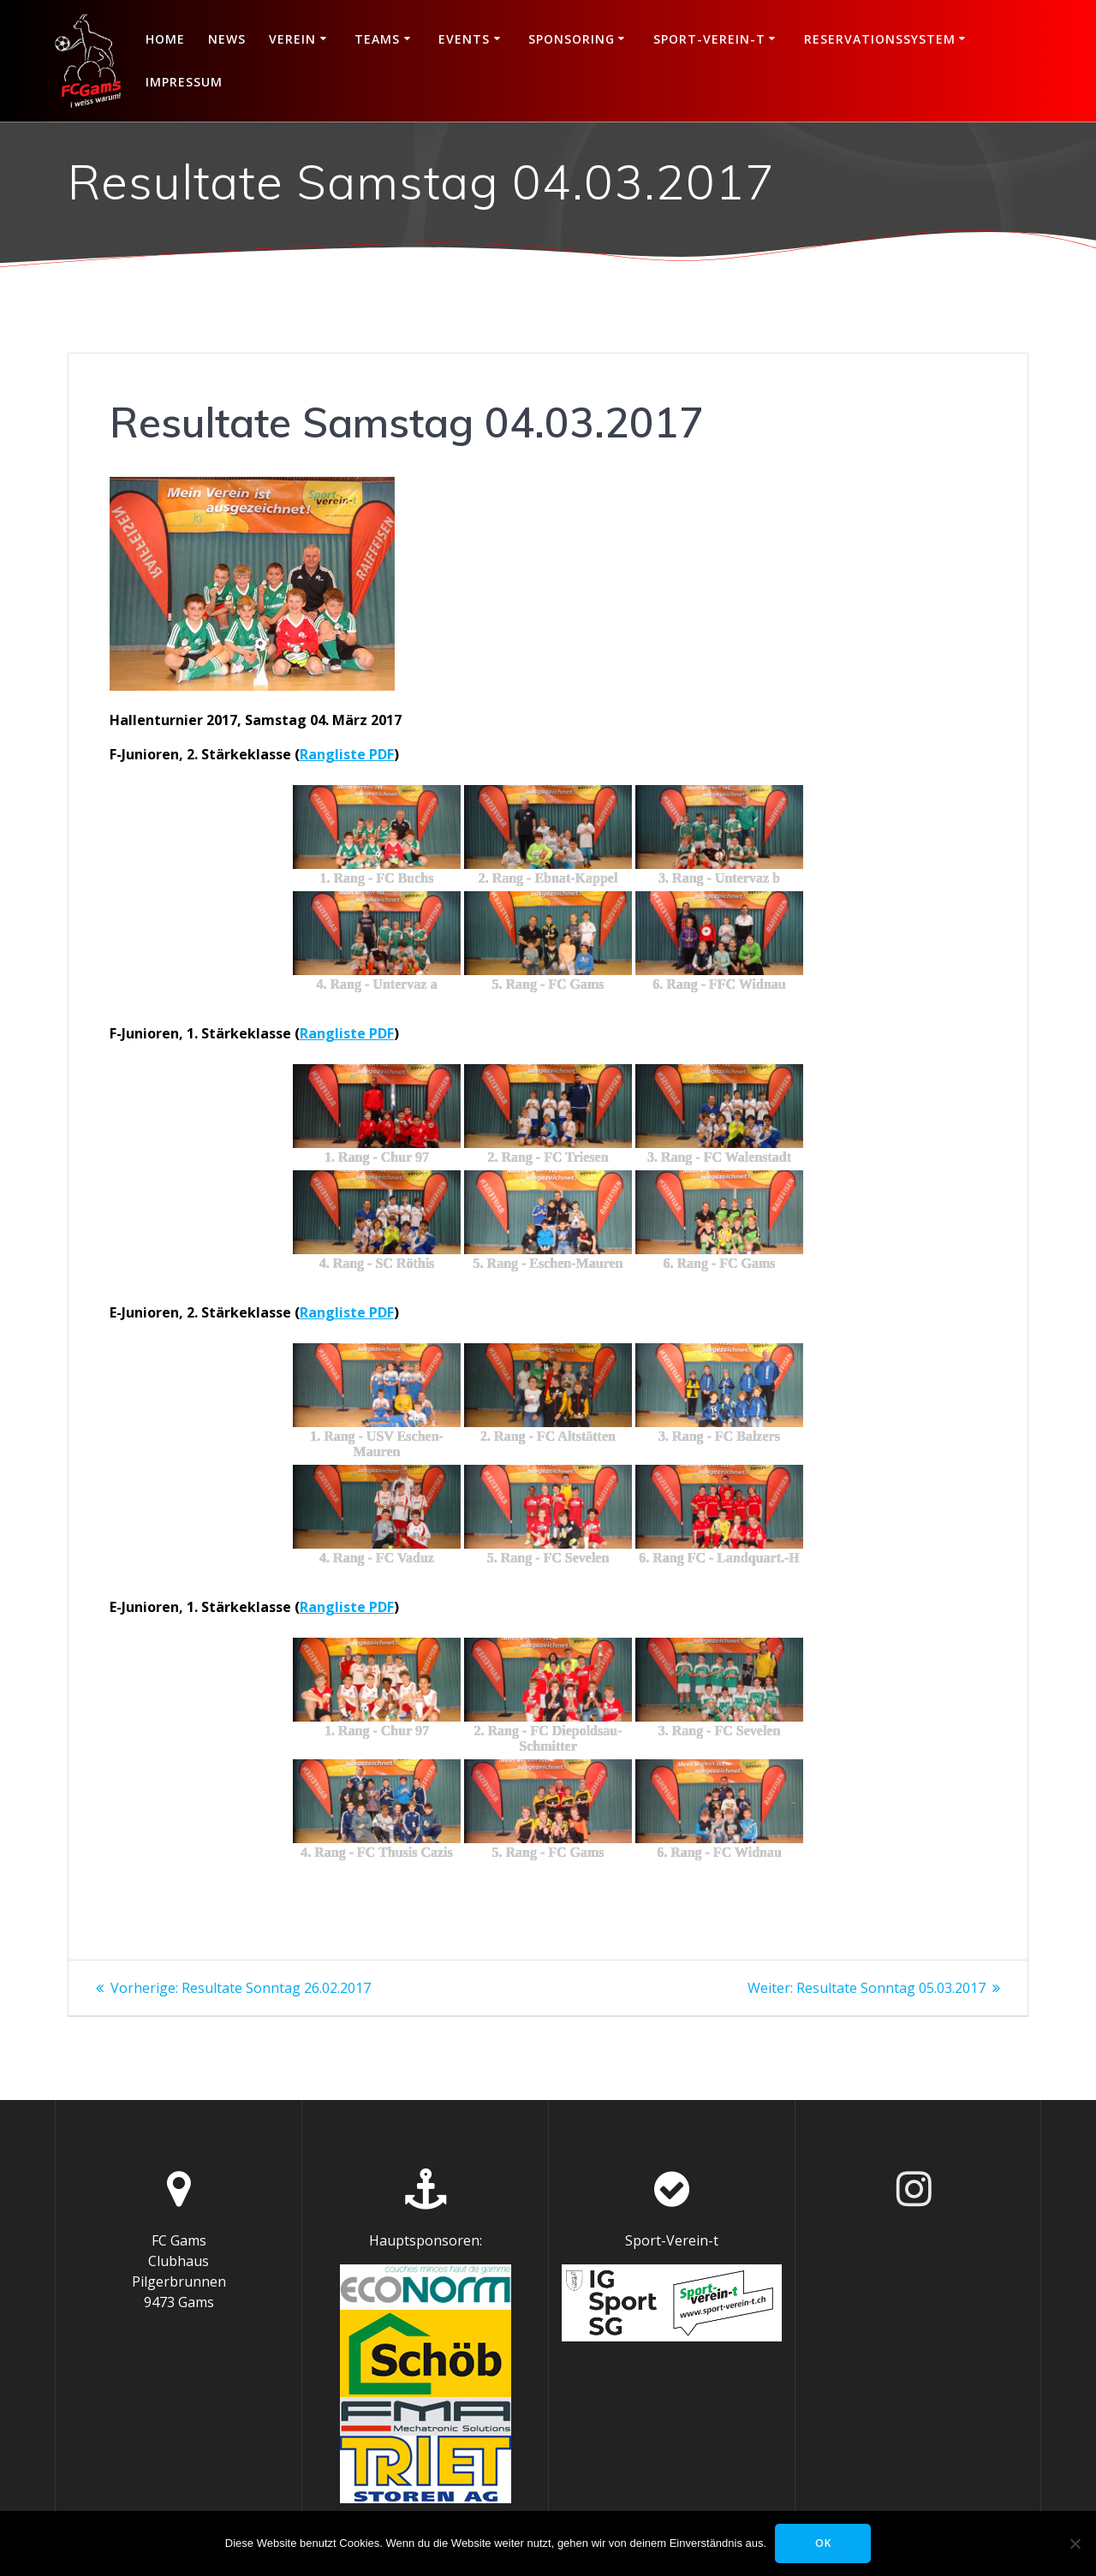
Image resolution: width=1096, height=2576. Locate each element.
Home (165, 39)
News (227, 39)
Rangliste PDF (347, 754)
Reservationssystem (880, 39)
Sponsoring (571, 39)
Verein (292, 39)
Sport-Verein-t (709, 39)
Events (464, 39)
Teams (377, 39)
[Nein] (1074, 2543)
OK (823, 2543)
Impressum (184, 82)
